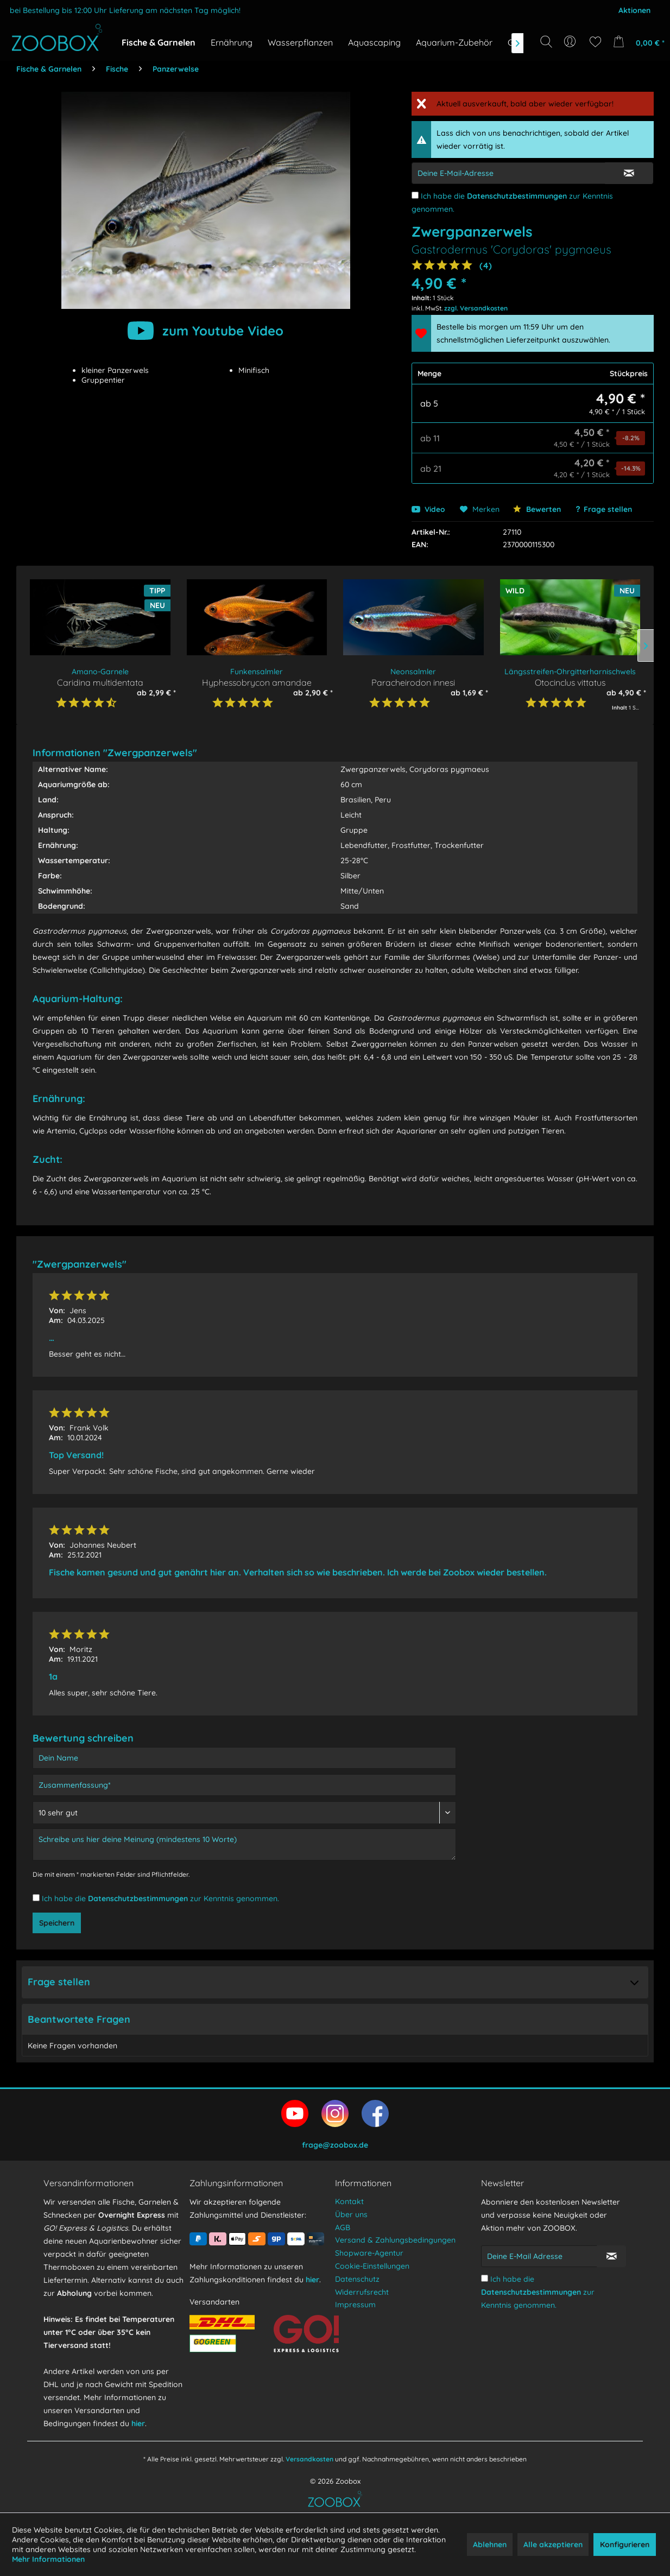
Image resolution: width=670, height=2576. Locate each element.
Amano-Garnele (100, 671)
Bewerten (537, 509)
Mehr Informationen (48, 2559)
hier (138, 2423)
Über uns (351, 2214)
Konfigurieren (624, 2544)
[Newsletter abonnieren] (611, 2256)
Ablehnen (490, 2544)
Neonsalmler (413, 671)
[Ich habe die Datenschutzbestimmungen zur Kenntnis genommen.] (415, 195)
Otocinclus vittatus (570, 682)
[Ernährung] (231, 42)
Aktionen (634, 10)
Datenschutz (357, 2279)
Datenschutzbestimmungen (517, 196)
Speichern (56, 1923)
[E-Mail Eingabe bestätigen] (629, 173)
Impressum (355, 2304)
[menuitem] (571, 42)
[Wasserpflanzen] (300, 42)
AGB (342, 2227)
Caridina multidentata (100, 682)
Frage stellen (608, 509)
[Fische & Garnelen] (158, 42)
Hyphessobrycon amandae (257, 682)
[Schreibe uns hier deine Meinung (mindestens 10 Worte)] (244, 1844)
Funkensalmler (256, 671)
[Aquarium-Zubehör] (454, 42)
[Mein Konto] (571, 42)
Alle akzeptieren (553, 2544)
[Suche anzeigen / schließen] (546, 42)
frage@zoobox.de (335, 2145)
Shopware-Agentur (369, 2253)
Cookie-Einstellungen (372, 2266)
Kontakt (349, 2201)
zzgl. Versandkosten (476, 308)
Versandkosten (309, 2459)
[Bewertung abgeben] (244, 1812)
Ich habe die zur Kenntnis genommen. (160, 1898)
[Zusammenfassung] (244, 1785)
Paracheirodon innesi (413, 682)
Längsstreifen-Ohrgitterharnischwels (570, 671)
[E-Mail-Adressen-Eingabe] (508, 173)
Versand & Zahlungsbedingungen (395, 2240)
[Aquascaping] (374, 42)
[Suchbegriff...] (549, 66)
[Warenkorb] (637, 42)
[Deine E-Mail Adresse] (539, 2256)
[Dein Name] (244, 1758)
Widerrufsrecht (362, 2292)
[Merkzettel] (595, 42)
